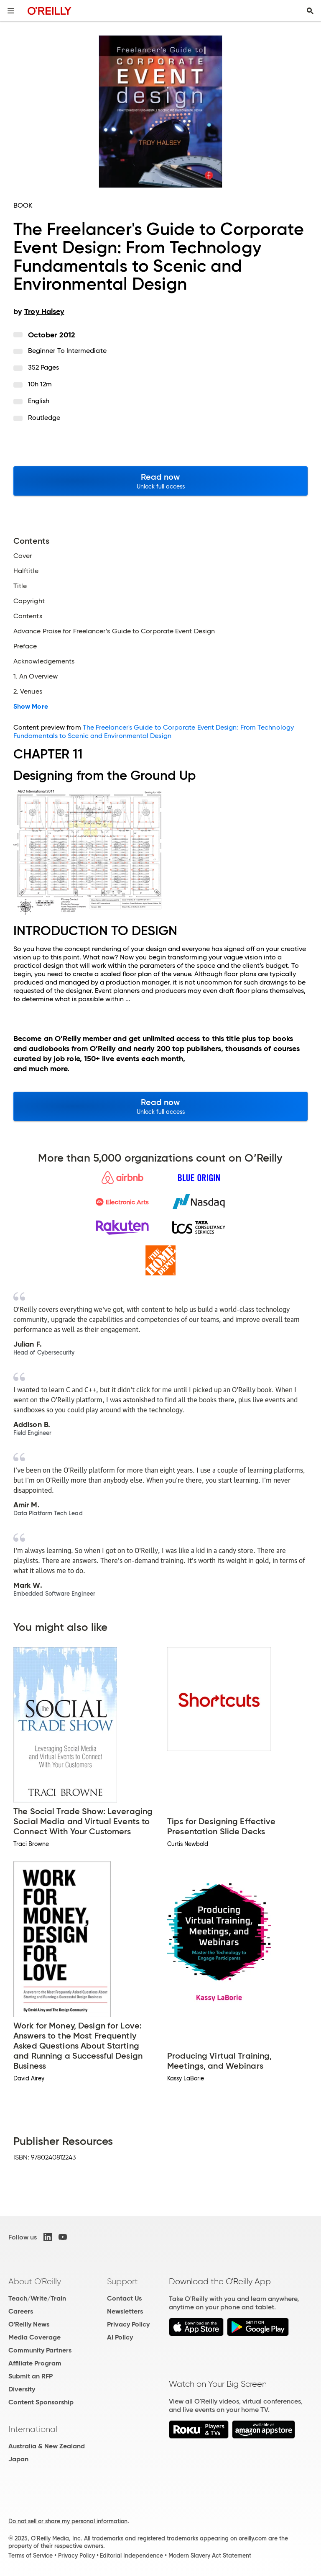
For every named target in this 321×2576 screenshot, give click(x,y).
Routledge (44, 418)
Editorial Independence (131, 2555)
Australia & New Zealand (46, 2446)
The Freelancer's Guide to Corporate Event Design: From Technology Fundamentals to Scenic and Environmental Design (153, 731)
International (32, 2429)
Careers (20, 2311)
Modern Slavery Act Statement (209, 2555)
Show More (30, 706)
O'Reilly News (28, 2324)
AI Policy (120, 2337)
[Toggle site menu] (11, 11)
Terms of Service (30, 2555)
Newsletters (125, 2311)
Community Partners (39, 2350)
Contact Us (124, 2298)
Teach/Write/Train (37, 2298)
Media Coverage (34, 2337)
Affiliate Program (34, 2363)
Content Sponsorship (41, 2402)
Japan (18, 2459)
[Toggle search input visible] (310, 11)
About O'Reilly (34, 2281)
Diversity (21, 2389)
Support (122, 2281)
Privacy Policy (128, 2324)
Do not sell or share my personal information (67, 2521)
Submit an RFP (30, 2376)
